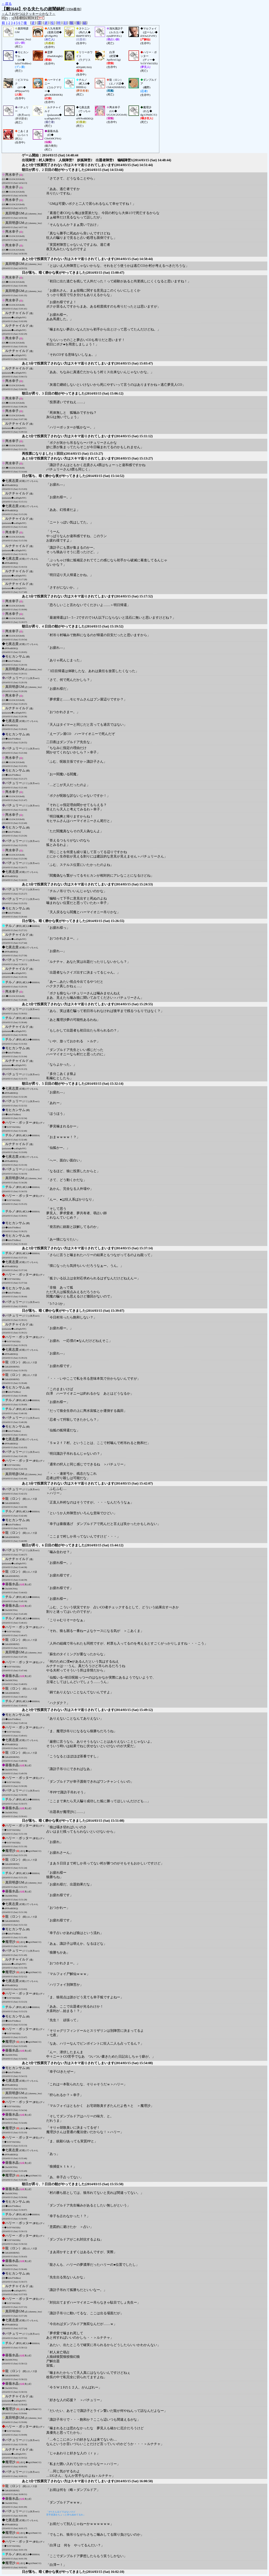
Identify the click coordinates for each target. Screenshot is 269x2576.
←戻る (7, 3)
